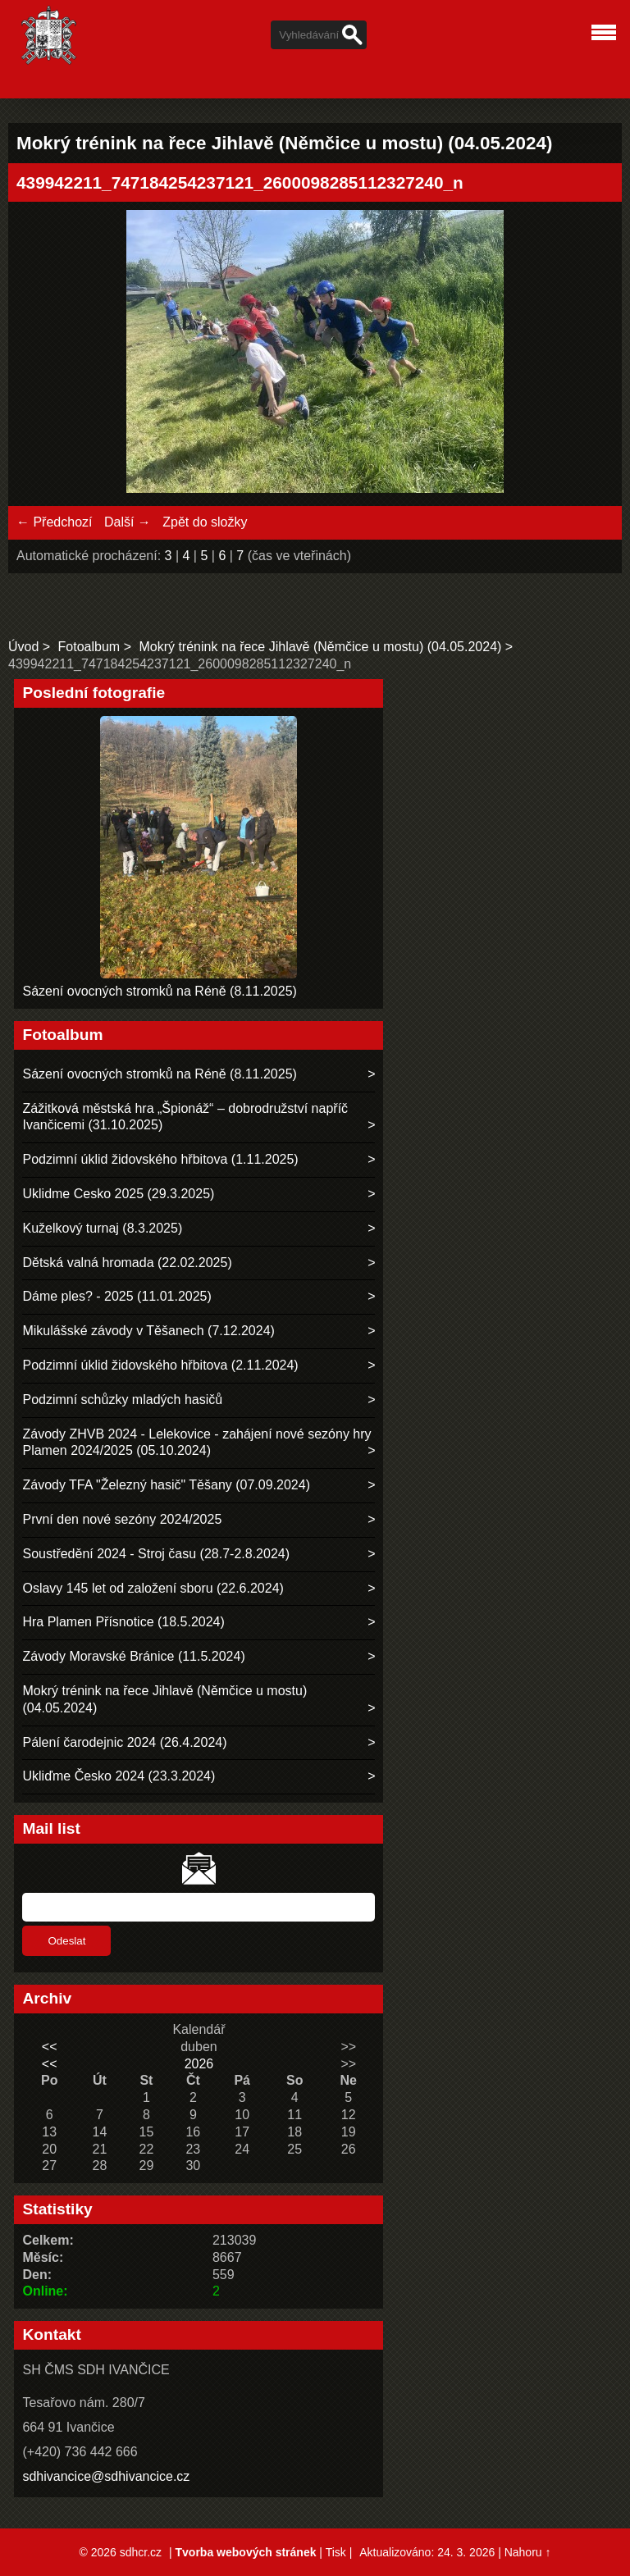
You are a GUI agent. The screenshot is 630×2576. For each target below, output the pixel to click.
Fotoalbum (89, 647)
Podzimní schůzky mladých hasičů (122, 1400)
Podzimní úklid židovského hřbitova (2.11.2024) (160, 1365)
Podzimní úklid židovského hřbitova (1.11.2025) (160, 1159)
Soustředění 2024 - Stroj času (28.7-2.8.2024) (156, 1554)
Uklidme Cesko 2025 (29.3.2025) (118, 1194)
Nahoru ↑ (527, 2552)
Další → (127, 522)
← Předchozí (54, 522)
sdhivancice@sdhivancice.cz (105, 2476)
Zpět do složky (204, 522)
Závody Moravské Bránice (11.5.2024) (133, 1656)
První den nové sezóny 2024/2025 (121, 1519)
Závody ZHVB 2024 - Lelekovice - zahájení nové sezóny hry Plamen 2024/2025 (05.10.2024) (196, 1442)
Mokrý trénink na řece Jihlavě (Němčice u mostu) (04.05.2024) (320, 647)
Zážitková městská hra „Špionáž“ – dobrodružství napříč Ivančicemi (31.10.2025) (185, 1117)
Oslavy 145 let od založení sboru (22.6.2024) (152, 1588)
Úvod (23, 647)
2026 (199, 2064)
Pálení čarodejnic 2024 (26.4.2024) (124, 1742)
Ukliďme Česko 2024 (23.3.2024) (118, 1776)
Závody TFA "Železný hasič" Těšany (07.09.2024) (166, 1485)
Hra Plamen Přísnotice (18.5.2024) (123, 1622)
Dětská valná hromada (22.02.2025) (126, 1263)
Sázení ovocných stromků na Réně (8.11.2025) (159, 991)
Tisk (336, 2552)
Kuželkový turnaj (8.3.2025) (102, 1228)
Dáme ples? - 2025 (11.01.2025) (116, 1296)
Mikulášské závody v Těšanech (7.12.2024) (148, 1331)
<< (49, 2047)
